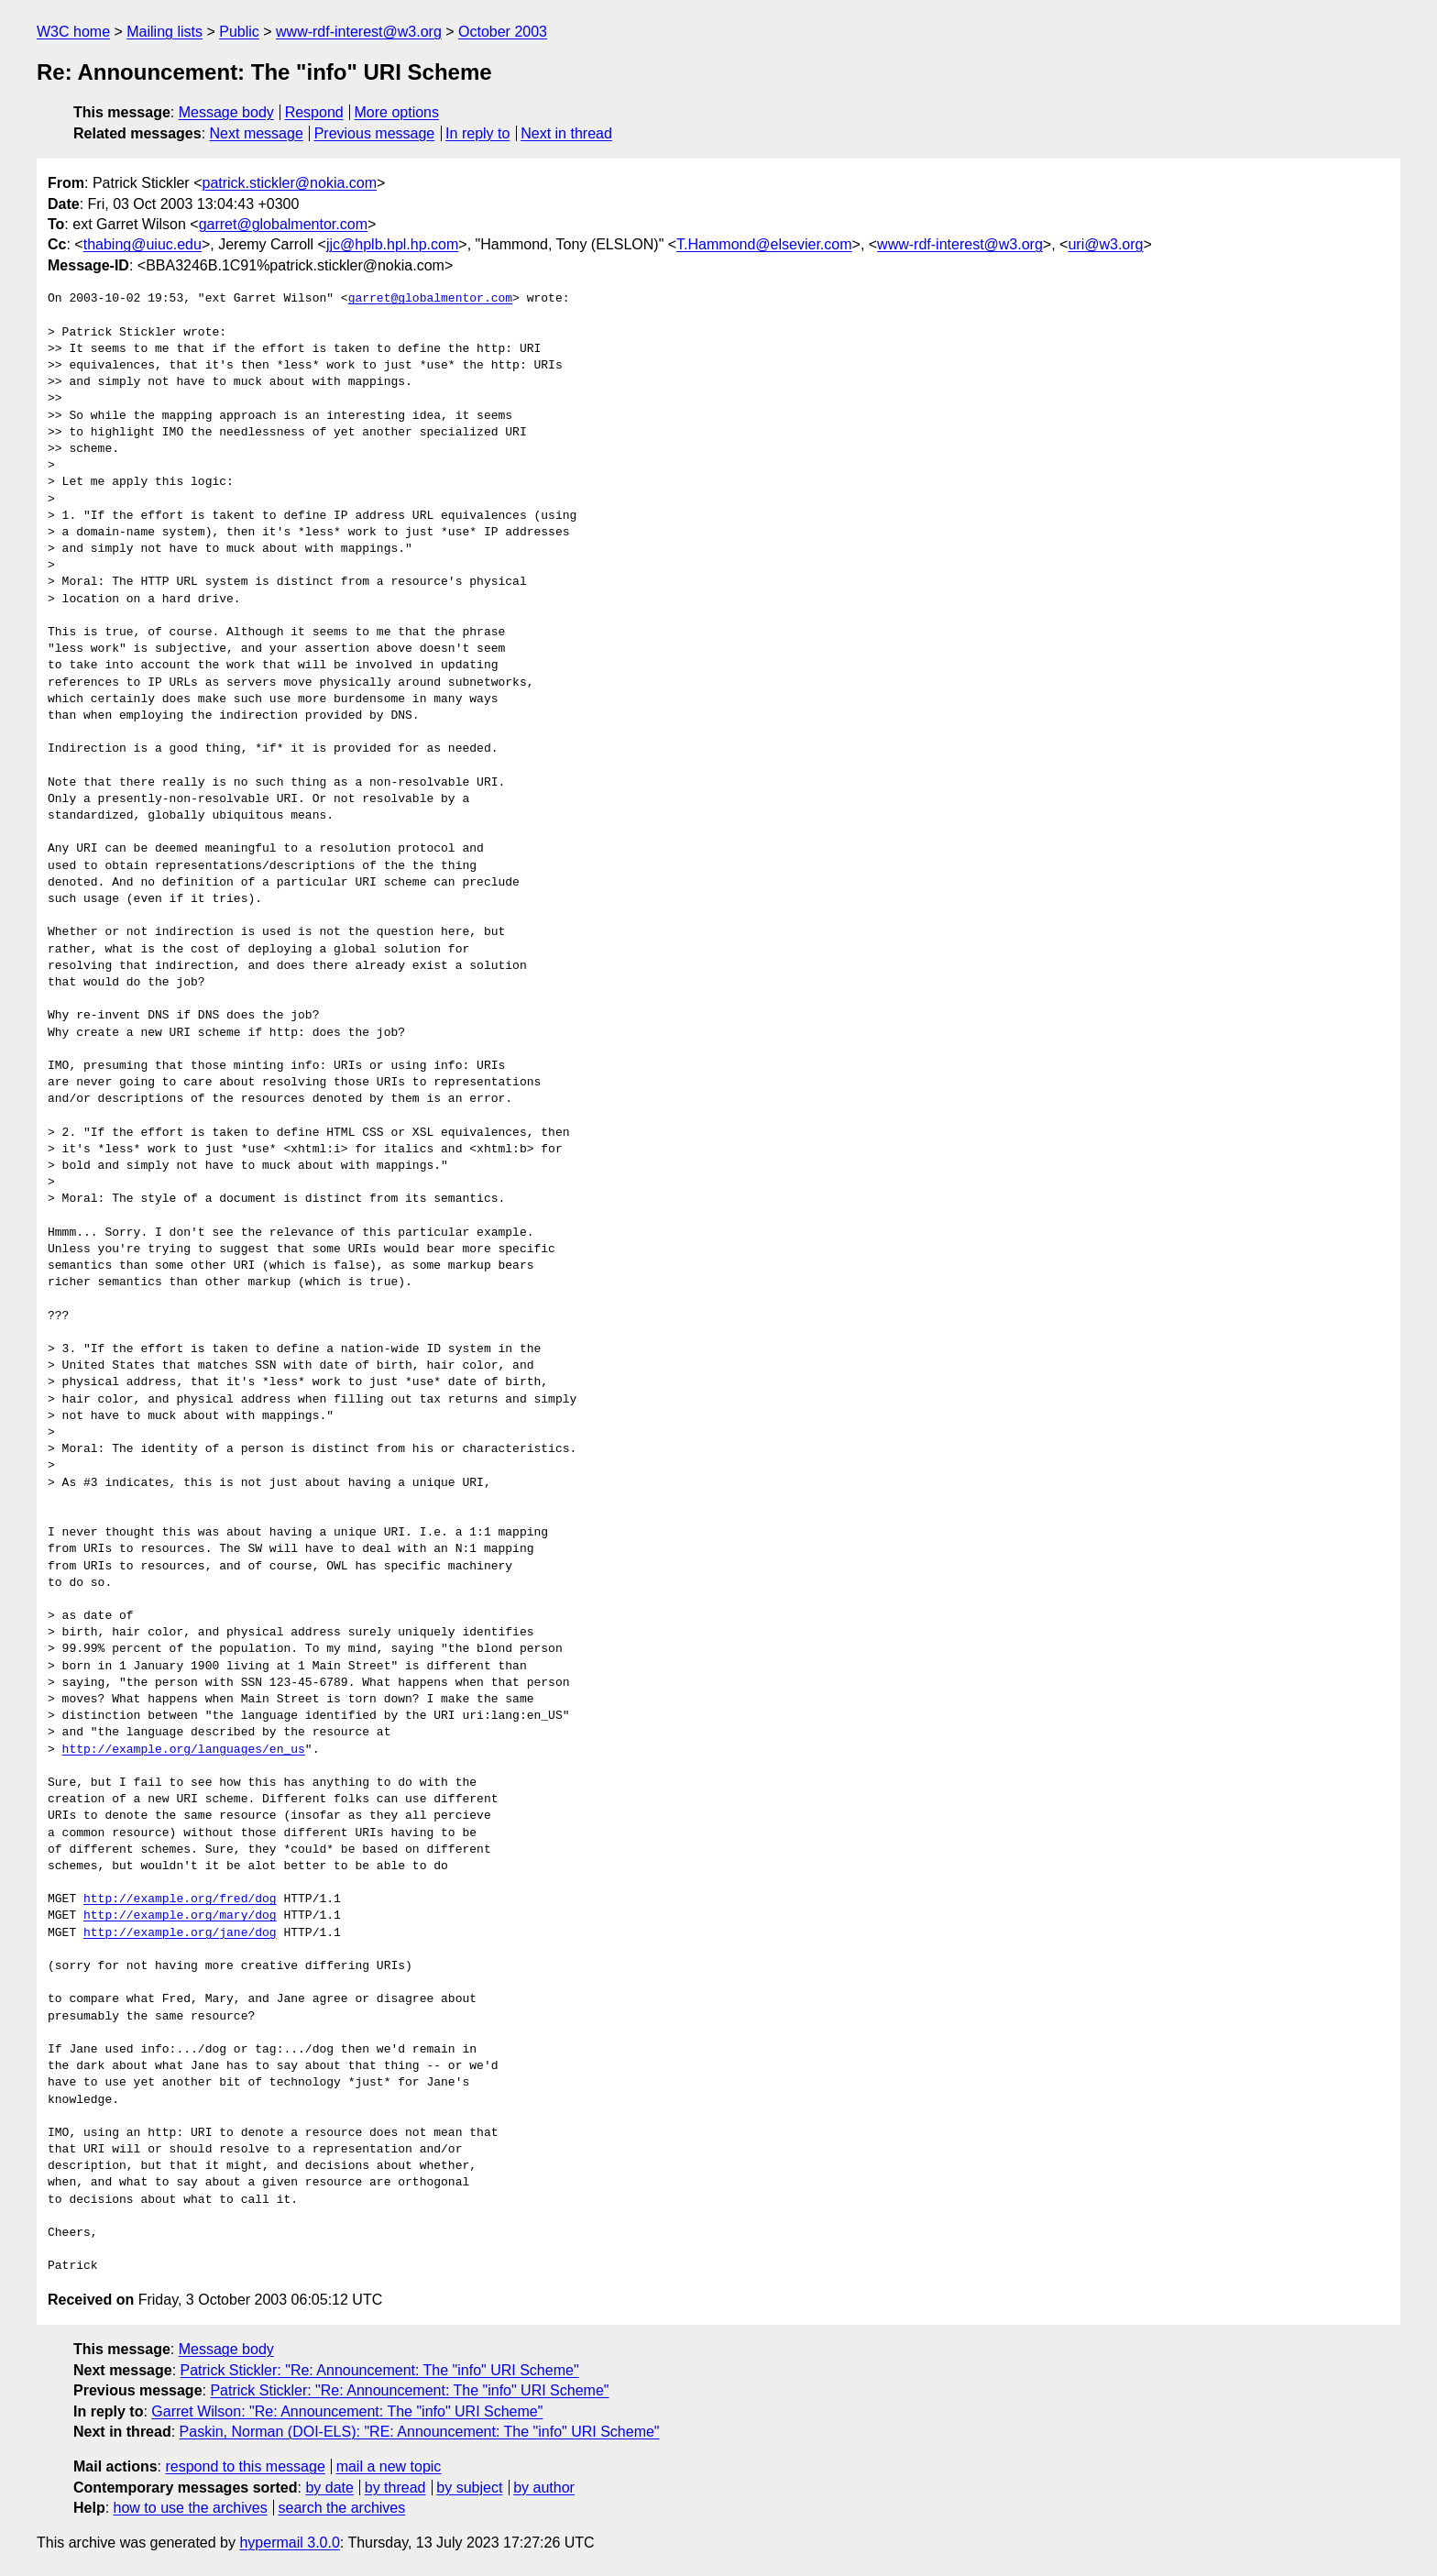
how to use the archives (191, 2507)
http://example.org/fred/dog (180, 1899)
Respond (314, 112)
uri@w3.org (1105, 244)
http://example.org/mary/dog (180, 1916)
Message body (226, 112)
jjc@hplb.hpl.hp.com (392, 244)
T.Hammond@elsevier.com (763, 244)
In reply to (477, 133)
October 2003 (502, 31)
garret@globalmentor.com (283, 224)
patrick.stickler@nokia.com (289, 183)
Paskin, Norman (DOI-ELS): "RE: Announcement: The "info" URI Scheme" (420, 2431)
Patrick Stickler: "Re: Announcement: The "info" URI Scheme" (380, 2370)
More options (397, 112)
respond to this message (244, 2466)
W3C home (73, 31)
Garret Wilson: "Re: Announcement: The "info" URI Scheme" (347, 2411)
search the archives (342, 2507)
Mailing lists (164, 31)
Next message (256, 133)
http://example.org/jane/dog (180, 1933)
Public (239, 31)
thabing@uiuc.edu (142, 244)
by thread (395, 2487)
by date (329, 2487)
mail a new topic (389, 2466)
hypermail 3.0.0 (289, 2542)
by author (544, 2487)
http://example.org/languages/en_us (183, 1750)
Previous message (374, 133)
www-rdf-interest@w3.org (359, 31)
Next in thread (566, 133)
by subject (469, 2487)
